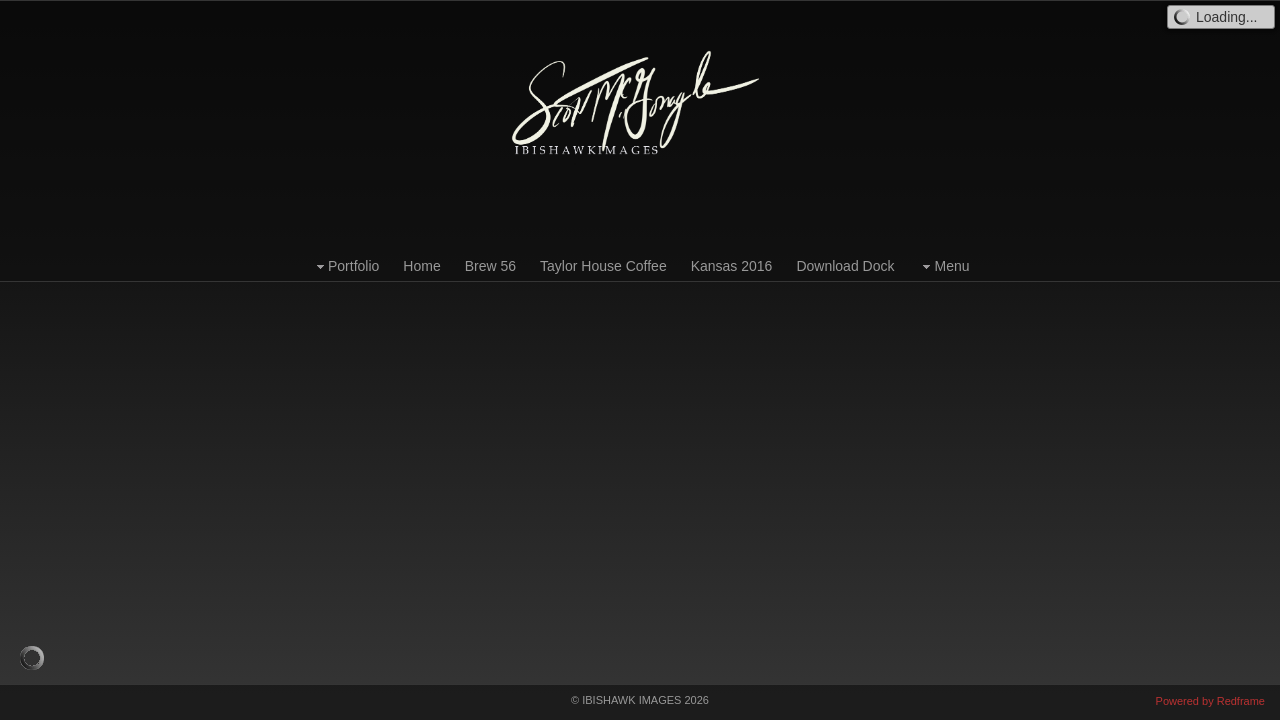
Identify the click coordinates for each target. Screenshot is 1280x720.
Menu (943, 266)
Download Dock (845, 266)
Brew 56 (490, 266)
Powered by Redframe (1210, 701)
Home (421, 266)
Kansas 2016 (732, 266)
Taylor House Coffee (603, 266)
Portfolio (345, 266)
